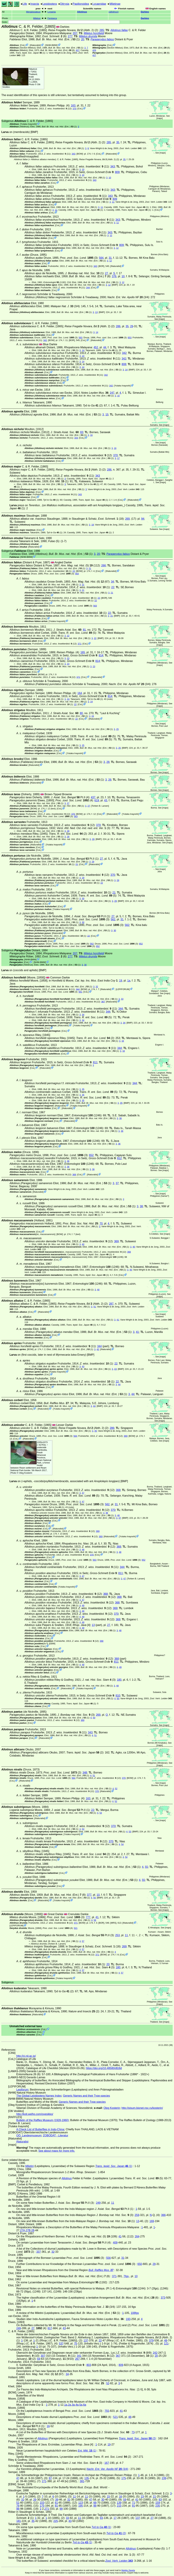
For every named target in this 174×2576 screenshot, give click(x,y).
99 (61, 2508)
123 (80, 2502)
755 (107, 2410)
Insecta (34, 3)
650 (139, 2264)
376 (114, 276)
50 (118, 1698)
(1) (30, 53)
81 (84, 629)
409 (115, 2242)
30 (83, 898)
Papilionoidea (81, 3)
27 (106, 273)
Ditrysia (64, 3)
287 (111, 1303)
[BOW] (79, 153)
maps (159, 118)
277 (70, 36)
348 (85, 1772)
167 (106, 2462)
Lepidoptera (49, 3)
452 (95, 347)
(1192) (54, 282)
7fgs (126, 2276)
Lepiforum (22, 2089)
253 (117, 1935)
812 (119, 1158)
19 (92, 524)
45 (95, 1431)
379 (151, 2340)
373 (163, 2297)
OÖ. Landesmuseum (28, 2135)
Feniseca (52, 18)
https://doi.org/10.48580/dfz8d (104, 2068)
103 (42, 2502)
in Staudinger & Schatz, (93, 518)
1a (128, 980)
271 (44, 2481)
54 (122, 1844)
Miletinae (115, 3)
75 (75, 2343)
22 (74, 571)
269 (127, 518)
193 (128, 2319)
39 (56, 2499)
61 (56, 2502)
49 (83, 1605)
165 (82, 652)
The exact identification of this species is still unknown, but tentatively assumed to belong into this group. (64, 95)
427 (77, 50)
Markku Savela (128, 2570)
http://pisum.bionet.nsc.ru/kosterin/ (142, 2107)
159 (157, 2502)
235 (157, 2505)
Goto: (61, 22)
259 (137, 2215)
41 (94, 1306)
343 (73, 153)
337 (38, 2251)
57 (83, 1941)
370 (74, 108)
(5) (53, 541)
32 (97, 986)
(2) (92, 405)
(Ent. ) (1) (58, 39)
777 (88, 1917)
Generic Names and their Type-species (86, 2095)
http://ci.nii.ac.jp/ (26, 2055)
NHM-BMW (51, 45)
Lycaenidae (99, 3)
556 (108, 2257)
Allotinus (82, 12)
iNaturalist (35, 45)
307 (43, 2355)
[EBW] (52, 1643)
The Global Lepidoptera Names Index (39, 2095)
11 (113, 202)
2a (69, 2404)
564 (101, 257)
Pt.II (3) (94, 1935)
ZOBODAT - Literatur (55, 2135)
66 (95, 2502)
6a (84, 2404)
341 (79, 2355)
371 (79, 643)
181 (18, 2521)
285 (101, 30)
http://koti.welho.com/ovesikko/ (34, 2114)
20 (82, 39)
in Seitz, (95, 172)
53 (100, 1813)
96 (17, 2508)
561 (80, 992)
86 (95, 2505)
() (114, 12)
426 (94, 50)
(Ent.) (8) (89, 276)
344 (88, 287)
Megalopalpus (33, 12)
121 (166, 2343)
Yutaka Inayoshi (28, 124)
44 (104, 347)
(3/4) (128, 297)
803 (88, 2365)
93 (101, 2518)
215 (119, 2505)
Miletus (36, 18)
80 (81, 713)
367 (103, 1001)
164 (79, 693)
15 (118, 395)
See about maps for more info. (56, 2150)
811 (95, 1062)
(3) (79, 257)
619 (96, 800)
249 (98, 2202)
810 (118, 1695)
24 (68, 699)
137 (86, 2340)
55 (146, 1866)
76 (17, 2505)
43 (105, 800)
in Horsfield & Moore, (83, 980)
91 (133, 2505)
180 (119, 1679)
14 (97, 332)
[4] (81, 1625)
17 (118, 458)
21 (90, 568)
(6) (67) (90, 581)
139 (119, 2502)
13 (96, 312)
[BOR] (101, 266)
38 (141, 1206)
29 (131, 326)
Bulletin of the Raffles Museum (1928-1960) (42, 2120)
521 (75, 1928)
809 (117, 172)
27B (28, 2230)
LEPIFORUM (122, 989)
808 (124, 364)
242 (155, 2352)
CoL (22, 45)
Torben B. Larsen (100, 806)
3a (73, 2404)
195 (80, 2505)
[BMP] (34, 132)
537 (61, 2343)
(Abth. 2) (71, 30)
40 (83, 1244)
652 (141, 943)
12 (111, 235)
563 (80, 337)
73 (133, 2432)
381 (82, 2481)
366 (163, 2215)
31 (110, 257)
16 (91, 435)
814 (101, 655)
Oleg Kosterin (25, 1473)
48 (107, 1513)
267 (77, 2358)
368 (129, 1252)
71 (133, 2502)
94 (142, 518)
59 (38, 2358)
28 (68, 831)
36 (120, 1118)
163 (73, 105)
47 (83, 1493)
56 (95, 1920)
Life (25, 3)
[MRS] (113, 1923)
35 (117, 142)
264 (137, 2236)
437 (93, 797)
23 (68, 658)
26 (107, 762)
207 (75, 33)
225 (55, 2521)
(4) (58, 1928)
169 (152, 2221)
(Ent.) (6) (57, 50)
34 (112, 581)
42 (98, 1349)
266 (103, 565)
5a (80, 2404)
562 (113, 919)
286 (118, 326)
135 (86, 2478)
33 (122, 999)
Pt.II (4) (70, 797)
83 (81, 432)
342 (45, 340)
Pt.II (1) (79, 858)
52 (116, 1788)
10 (83, 169)
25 (117, 729)
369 (74, 1174)
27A (22, 2230)
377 (89, 1894)
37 (117, 1183)
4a (77, 2404)
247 (112, 392)
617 (50, 2328)
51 (95, 1735)
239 (164, 2478)
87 (50, 2478)
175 (123, 2478)
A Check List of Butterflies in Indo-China (40, 2129)
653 (129, 337)
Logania (52, 12)
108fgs (135, 2312)
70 (101, 1223)
